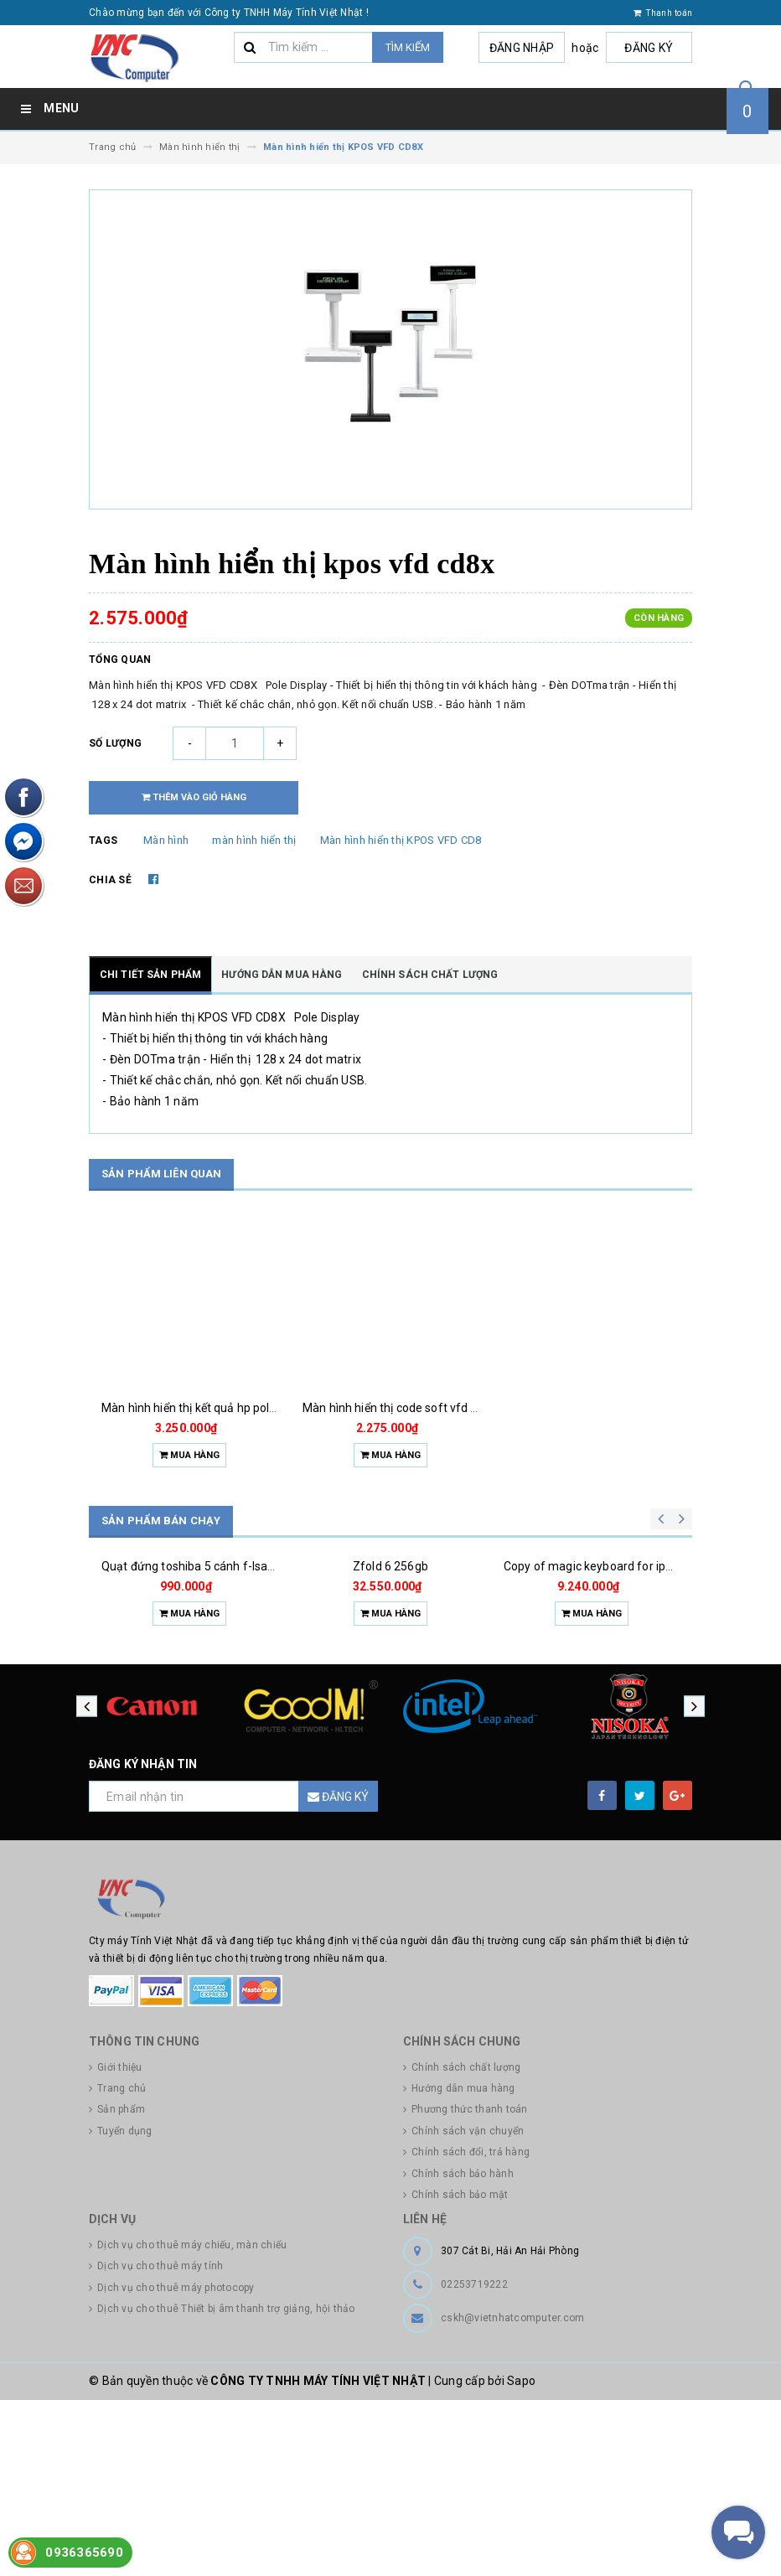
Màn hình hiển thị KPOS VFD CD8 (401, 840)
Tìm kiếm (407, 47)
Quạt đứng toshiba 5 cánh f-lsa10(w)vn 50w (219, 1683)
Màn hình (166, 840)
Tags (103, 840)
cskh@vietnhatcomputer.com (512, 2494)
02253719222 (474, 2460)
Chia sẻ (110, 880)
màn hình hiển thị (254, 840)
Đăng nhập (526, 47)
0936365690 (84, 2552)
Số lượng (115, 743)
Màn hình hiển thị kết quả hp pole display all (216, 1408)
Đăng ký (650, 47)
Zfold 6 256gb (390, 1683)
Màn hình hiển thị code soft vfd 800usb (406, 1408)
